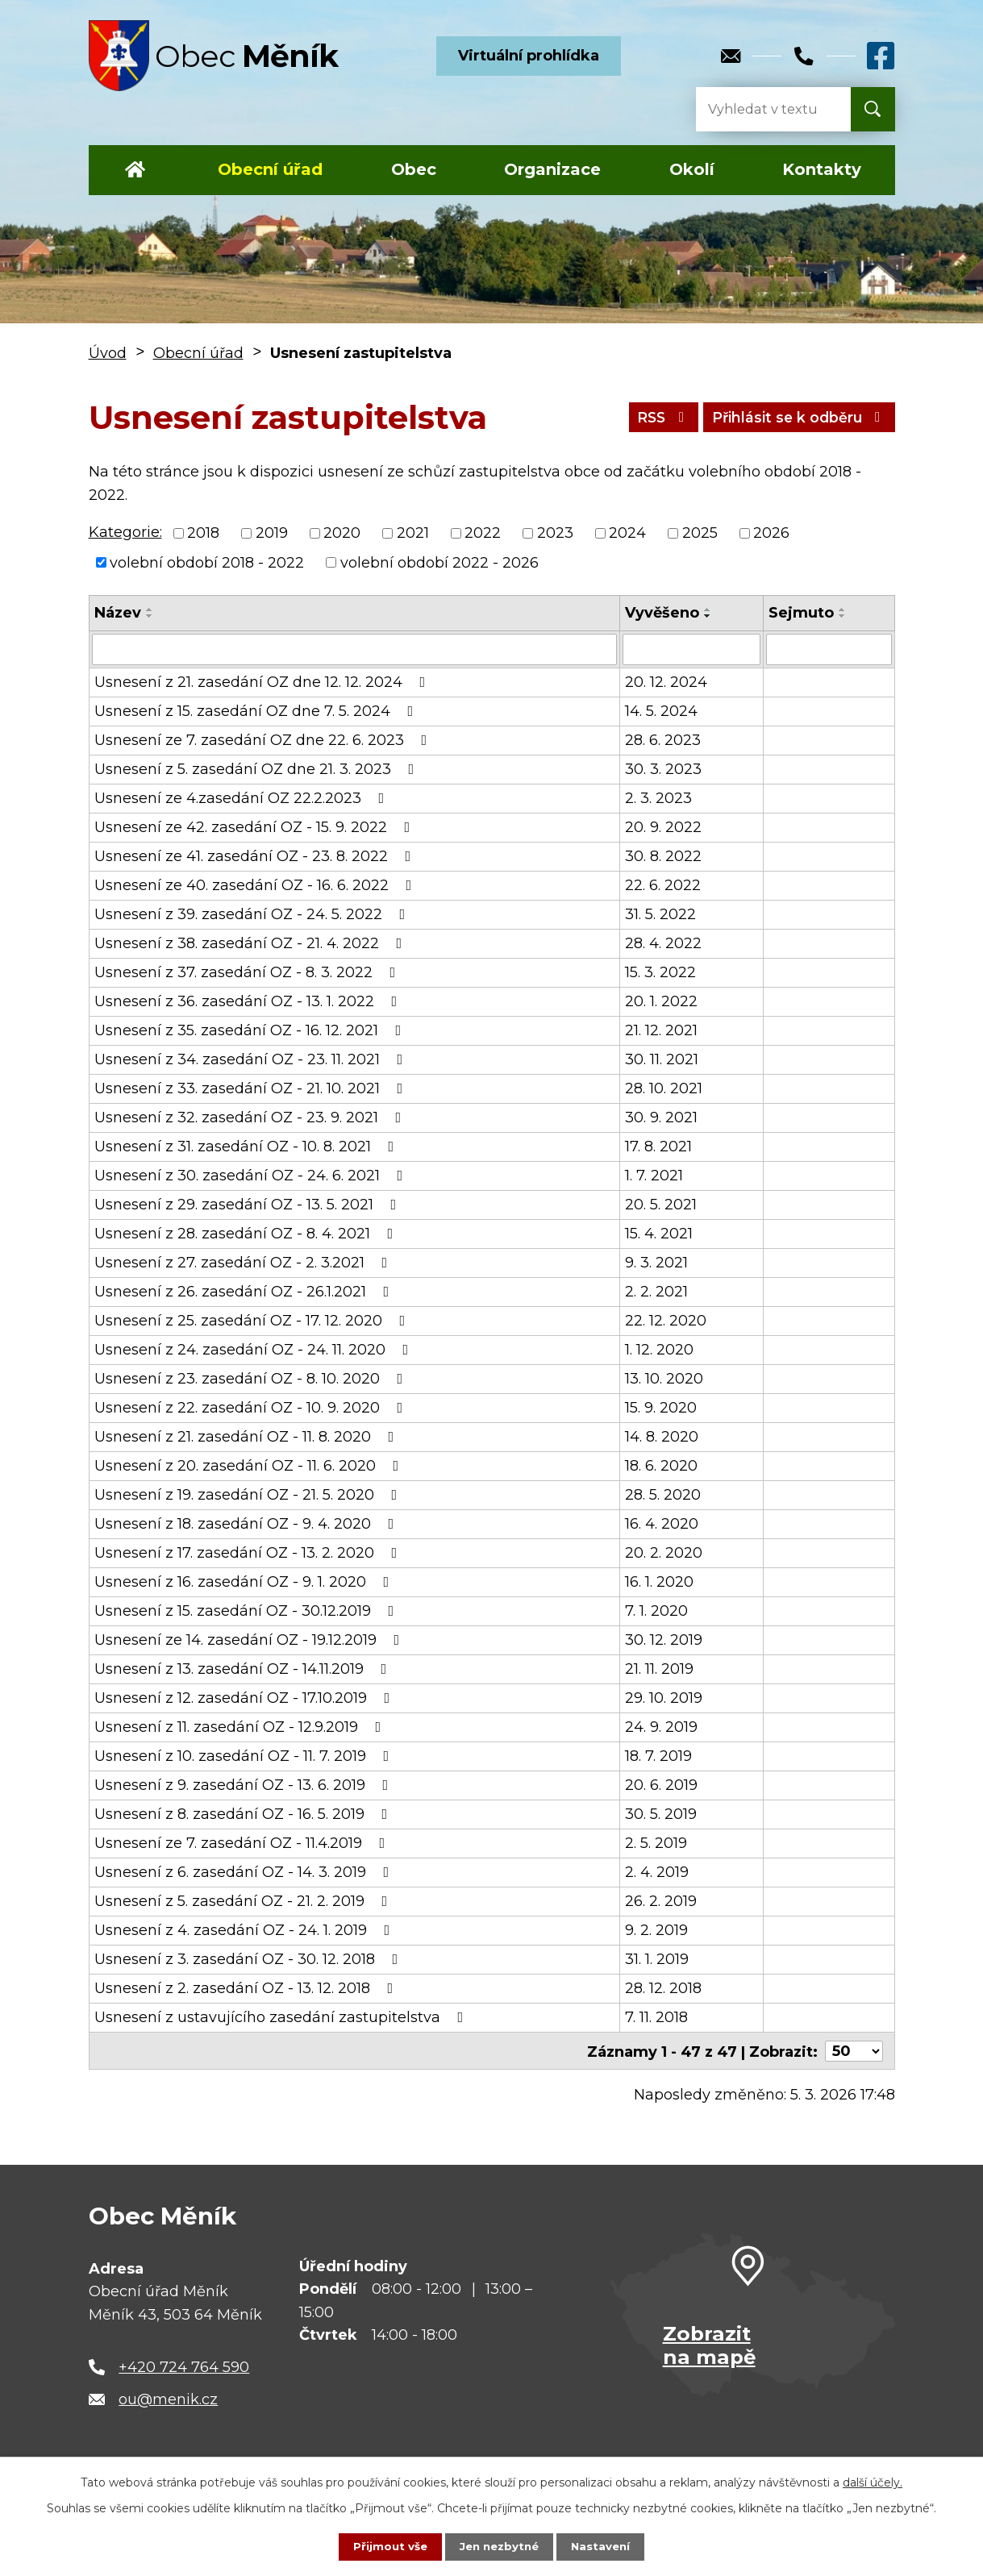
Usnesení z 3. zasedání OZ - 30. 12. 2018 (249, 1958)
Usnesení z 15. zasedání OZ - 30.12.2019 (247, 1610)
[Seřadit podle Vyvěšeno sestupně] (708, 616)
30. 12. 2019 (663, 1639)
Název (117, 613)
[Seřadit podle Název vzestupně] (150, 609)
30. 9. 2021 (661, 1117)
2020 (341, 533)
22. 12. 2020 (665, 1320)
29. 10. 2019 (663, 1697)
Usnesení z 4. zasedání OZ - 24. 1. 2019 (245, 1929)
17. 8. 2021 (658, 1146)
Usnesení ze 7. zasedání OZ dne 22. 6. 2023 (264, 739)
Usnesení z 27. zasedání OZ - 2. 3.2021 (244, 1262)
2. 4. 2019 (657, 1871)
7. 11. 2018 (656, 2016)
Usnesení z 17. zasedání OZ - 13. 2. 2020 (249, 1552)
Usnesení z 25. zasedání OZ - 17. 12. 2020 (253, 1320)
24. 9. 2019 (661, 1726)
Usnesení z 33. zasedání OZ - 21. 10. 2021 (252, 1088)
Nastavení (604, 2546)
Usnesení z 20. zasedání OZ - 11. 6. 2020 (250, 1465)
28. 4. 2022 (663, 942)
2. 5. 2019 (656, 1842)
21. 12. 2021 (661, 1029)
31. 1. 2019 (657, 1958)
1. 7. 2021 (654, 1175)
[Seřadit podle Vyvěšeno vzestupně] (708, 609)
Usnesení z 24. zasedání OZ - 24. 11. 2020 (254, 1349)
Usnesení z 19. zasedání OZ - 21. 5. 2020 (249, 1494)
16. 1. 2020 (659, 1581)
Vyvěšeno (662, 613)
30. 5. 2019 (661, 1813)
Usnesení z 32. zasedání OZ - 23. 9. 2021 (251, 1117)
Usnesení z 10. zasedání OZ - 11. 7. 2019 (245, 1755)
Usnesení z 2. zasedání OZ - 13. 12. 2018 (247, 1987)
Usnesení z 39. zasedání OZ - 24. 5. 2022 (253, 913)
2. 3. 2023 (658, 797)
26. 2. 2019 (661, 1900)
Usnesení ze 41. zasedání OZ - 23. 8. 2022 (256, 855)
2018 (203, 533)
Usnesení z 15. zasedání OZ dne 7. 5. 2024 (257, 710)
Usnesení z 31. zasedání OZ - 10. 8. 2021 (247, 1146)
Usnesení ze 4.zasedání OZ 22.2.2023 (242, 797)
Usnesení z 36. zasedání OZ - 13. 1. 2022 (249, 1000)
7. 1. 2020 (656, 1610)
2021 (413, 533)
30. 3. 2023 (663, 768)
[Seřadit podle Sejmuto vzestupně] (843, 609)
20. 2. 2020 (663, 1552)
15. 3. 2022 (660, 971)
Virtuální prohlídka (528, 56)
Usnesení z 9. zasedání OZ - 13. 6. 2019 (244, 1784)
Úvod (135, 170)
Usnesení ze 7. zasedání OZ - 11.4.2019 (243, 1842)
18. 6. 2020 (661, 1465)
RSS (650, 417)
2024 (627, 533)
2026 (771, 533)
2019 (272, 533)
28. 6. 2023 (663, 739)
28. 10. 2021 (663, 1088)
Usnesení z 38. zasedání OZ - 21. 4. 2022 (251, 942)
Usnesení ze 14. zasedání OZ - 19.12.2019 (250, 1639)
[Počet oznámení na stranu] (854, 2049)
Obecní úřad (270, 169)
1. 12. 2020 (659, 1349)
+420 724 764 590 (184, 2365)
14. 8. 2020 (661, 1436)
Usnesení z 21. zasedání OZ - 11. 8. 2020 (247, 1436)
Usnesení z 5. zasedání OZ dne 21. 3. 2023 (257, 768)
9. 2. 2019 (656, 1929)
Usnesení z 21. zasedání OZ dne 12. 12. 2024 (263, 681)
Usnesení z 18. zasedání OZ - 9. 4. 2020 (247, 1523)
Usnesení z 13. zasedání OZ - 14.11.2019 (244, 1668)
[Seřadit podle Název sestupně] (150, 616)
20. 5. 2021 (661, 1204)
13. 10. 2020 (664, 1378)
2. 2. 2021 (656, 1291)
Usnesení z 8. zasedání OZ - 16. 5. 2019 (244, 1813)
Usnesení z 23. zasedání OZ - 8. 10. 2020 (252, 1378)
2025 (700, 533)
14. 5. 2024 (661, 710)
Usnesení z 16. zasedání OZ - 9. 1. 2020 (245, 1581)
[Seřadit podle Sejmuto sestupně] (843, 616)
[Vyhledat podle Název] (355, 649)
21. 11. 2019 (659, 1668)
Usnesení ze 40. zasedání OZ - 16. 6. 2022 (256, 884)
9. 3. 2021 (656, 1262)
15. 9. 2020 (661, 1407)
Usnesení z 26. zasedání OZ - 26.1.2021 (245, 1291)
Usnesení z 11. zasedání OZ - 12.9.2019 (241, 1726)
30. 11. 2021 (661, 1058)
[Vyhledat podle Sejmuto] (829, 649)
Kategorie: (125, 532)
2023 (555, 533)
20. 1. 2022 (661, 1000)
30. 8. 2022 (663, 855)
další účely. (872, 2481)
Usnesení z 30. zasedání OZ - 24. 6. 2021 (252, 1175)
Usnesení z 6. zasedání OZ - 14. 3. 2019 (245, 1871)
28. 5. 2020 (663, 1494)
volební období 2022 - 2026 (439, 562)
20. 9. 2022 (663, 826)
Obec (413, 169)
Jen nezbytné (498, 2546)
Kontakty (821, 169)
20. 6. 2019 (661, 1784)
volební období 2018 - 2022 (207, 562)
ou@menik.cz (168, 2398)
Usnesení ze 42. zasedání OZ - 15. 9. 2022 (255, 826)
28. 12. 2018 (663, 1987)
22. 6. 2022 (663, 884)
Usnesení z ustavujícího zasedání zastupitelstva (282, 2016)
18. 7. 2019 (658, 1755)
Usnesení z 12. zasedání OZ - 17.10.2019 (245, 1697)
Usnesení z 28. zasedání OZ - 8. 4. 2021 (247, 1233)
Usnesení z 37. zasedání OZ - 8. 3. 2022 (248, 971)
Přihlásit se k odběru (794, 417)
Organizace (552, 169)
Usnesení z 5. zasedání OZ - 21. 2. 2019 (244, 1900)
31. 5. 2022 (660, 913)
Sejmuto (801, 613)
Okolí (691, 169)
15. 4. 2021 (659, 1233)
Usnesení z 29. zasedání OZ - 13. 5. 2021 (248, 1204)
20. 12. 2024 (666, 681)
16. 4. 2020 (661, 1523)
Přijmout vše (386, 2546)
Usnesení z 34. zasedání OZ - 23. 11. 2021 (252, 1058)
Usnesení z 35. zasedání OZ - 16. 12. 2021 (251, 1029)
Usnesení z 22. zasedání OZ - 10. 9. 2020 (252, 1407)
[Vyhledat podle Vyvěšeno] (691, 649)
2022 (482, 533)
